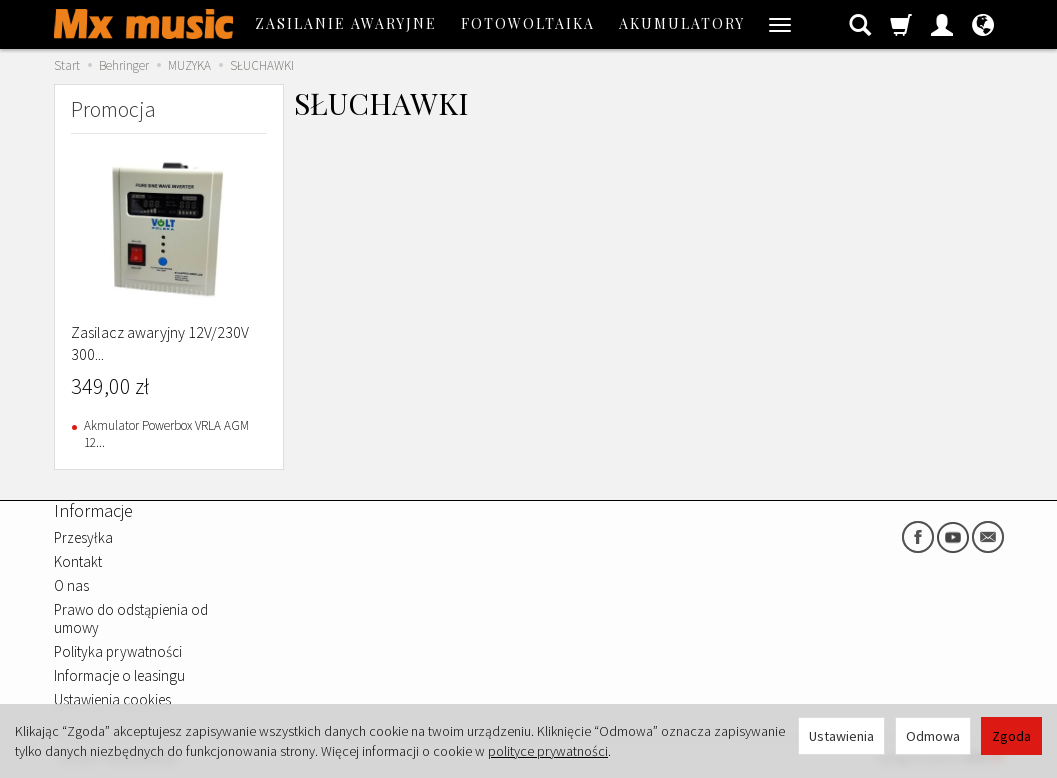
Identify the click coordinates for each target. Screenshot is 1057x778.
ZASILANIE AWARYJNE (346, 23)
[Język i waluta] (983, 24)
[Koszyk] (901, 24)
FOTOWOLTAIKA (528, 23)
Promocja (113, 109)
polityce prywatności (548, 751)
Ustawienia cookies (112, 699)
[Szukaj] (860, 24)
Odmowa (933, 736)
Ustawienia (841, 736)
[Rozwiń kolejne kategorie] (780, 24)
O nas (71, 585)
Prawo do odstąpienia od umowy (131, 618)
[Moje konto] (942, 24)
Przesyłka (83, 537)
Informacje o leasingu (119, 675)
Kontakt (78, 561)
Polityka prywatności (118, 651)
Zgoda (1011, 736)
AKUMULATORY (682, 23)
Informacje (93, 510)
